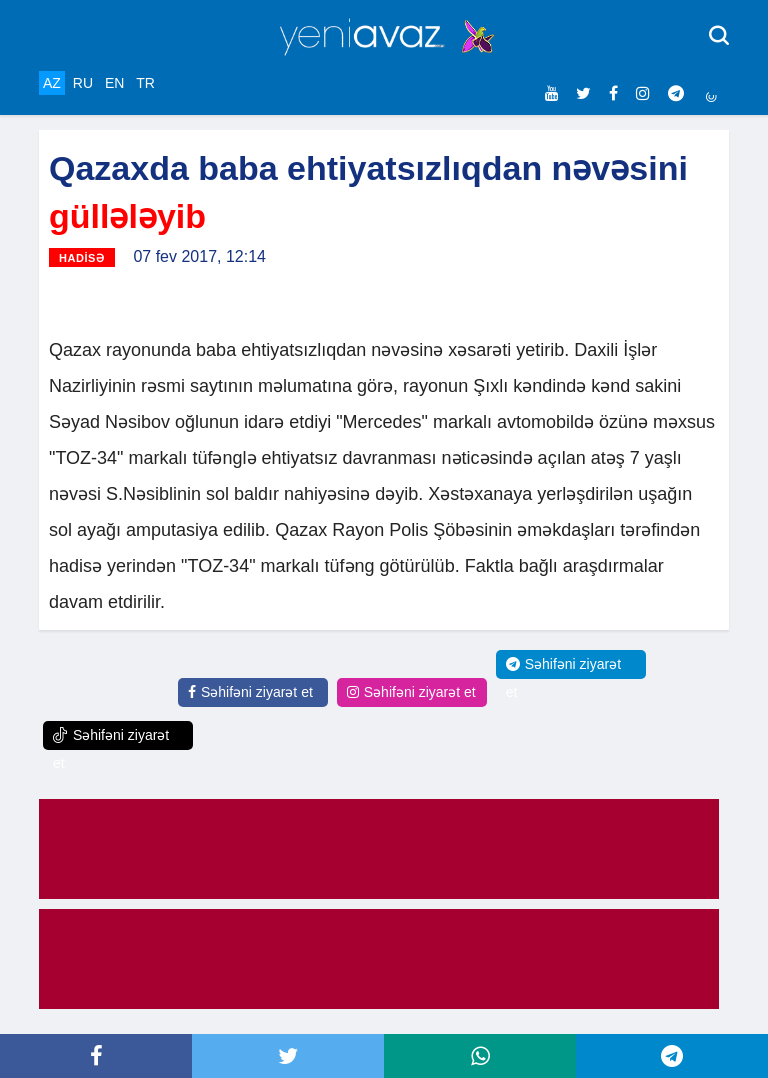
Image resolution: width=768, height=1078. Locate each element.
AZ (52, 83)
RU (83, 83)
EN (114, 83)
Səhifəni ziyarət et (250, 692)
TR (145, 83)
